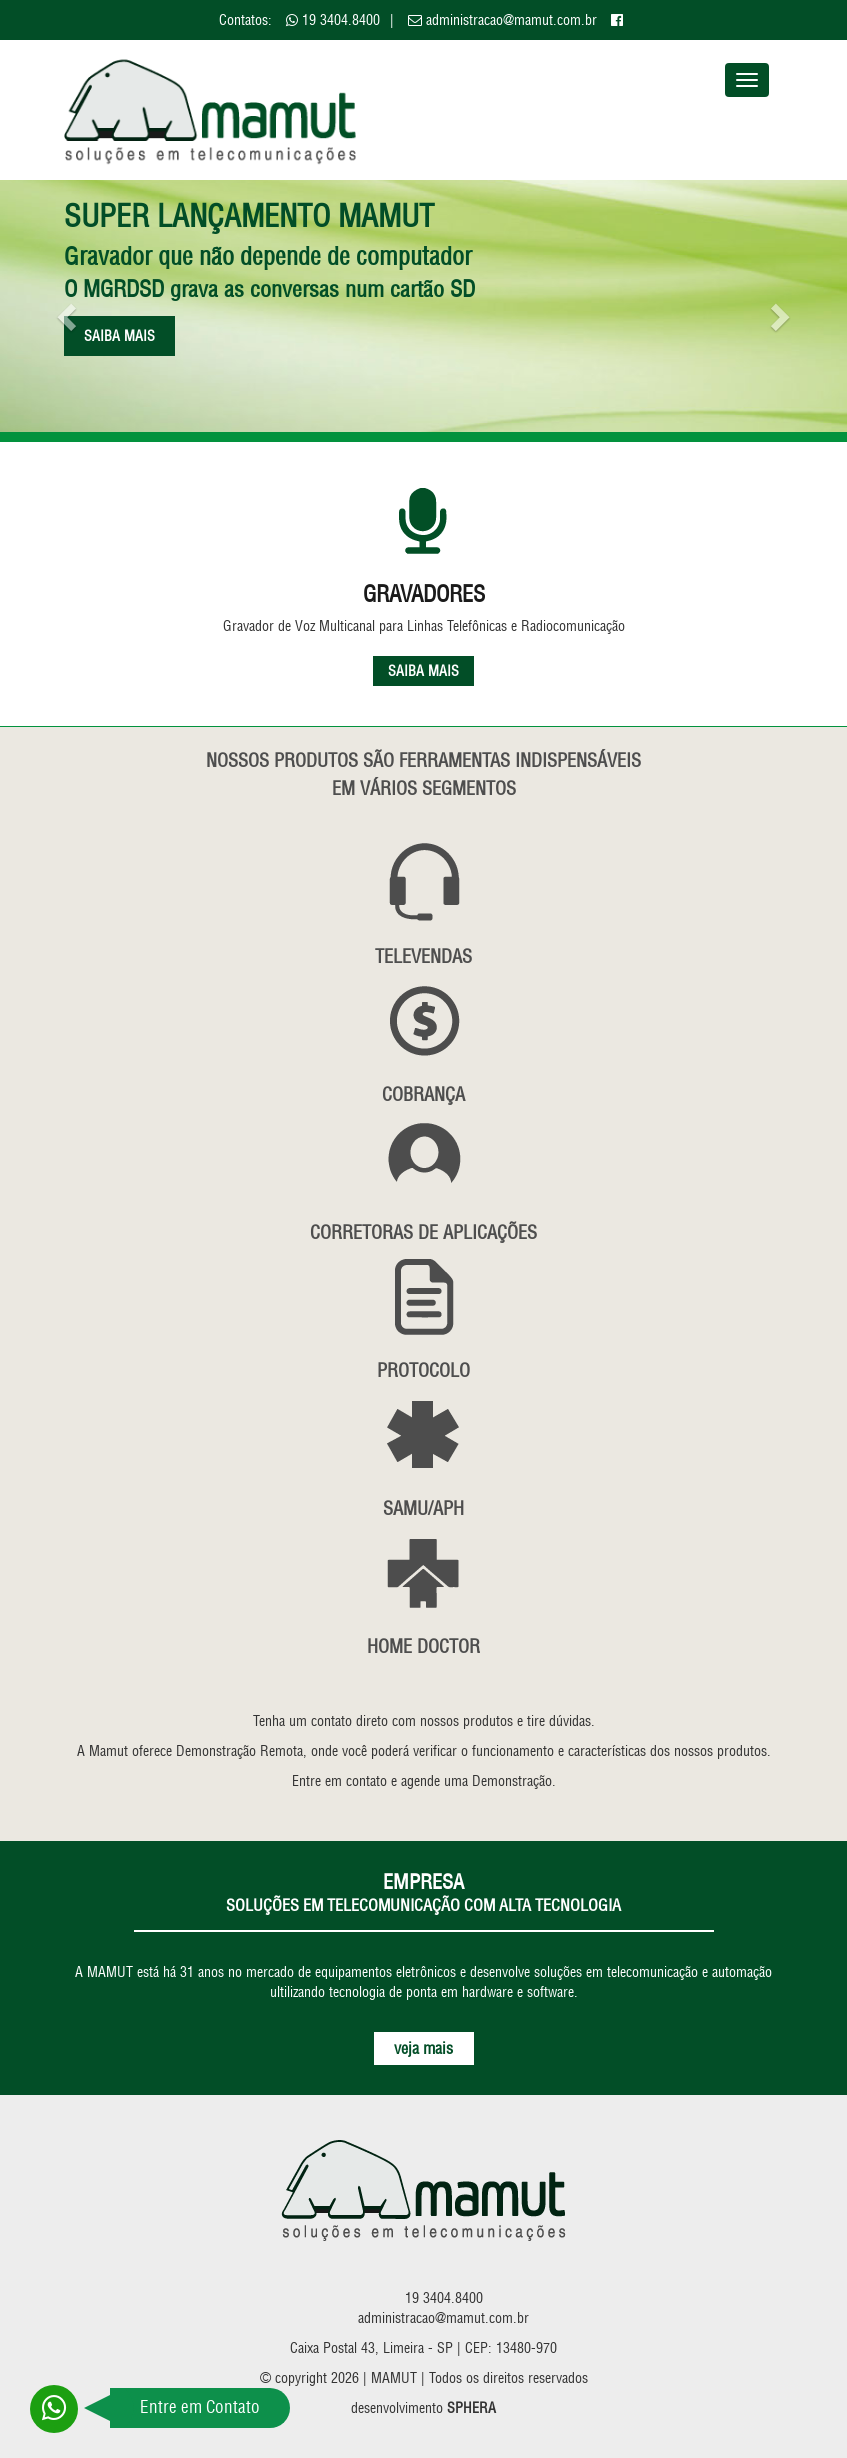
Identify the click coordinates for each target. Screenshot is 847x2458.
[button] (63, 311)
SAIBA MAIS (423, 671)
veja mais (423, 2048)
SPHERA (471, 2408)
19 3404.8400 (341, 20)
